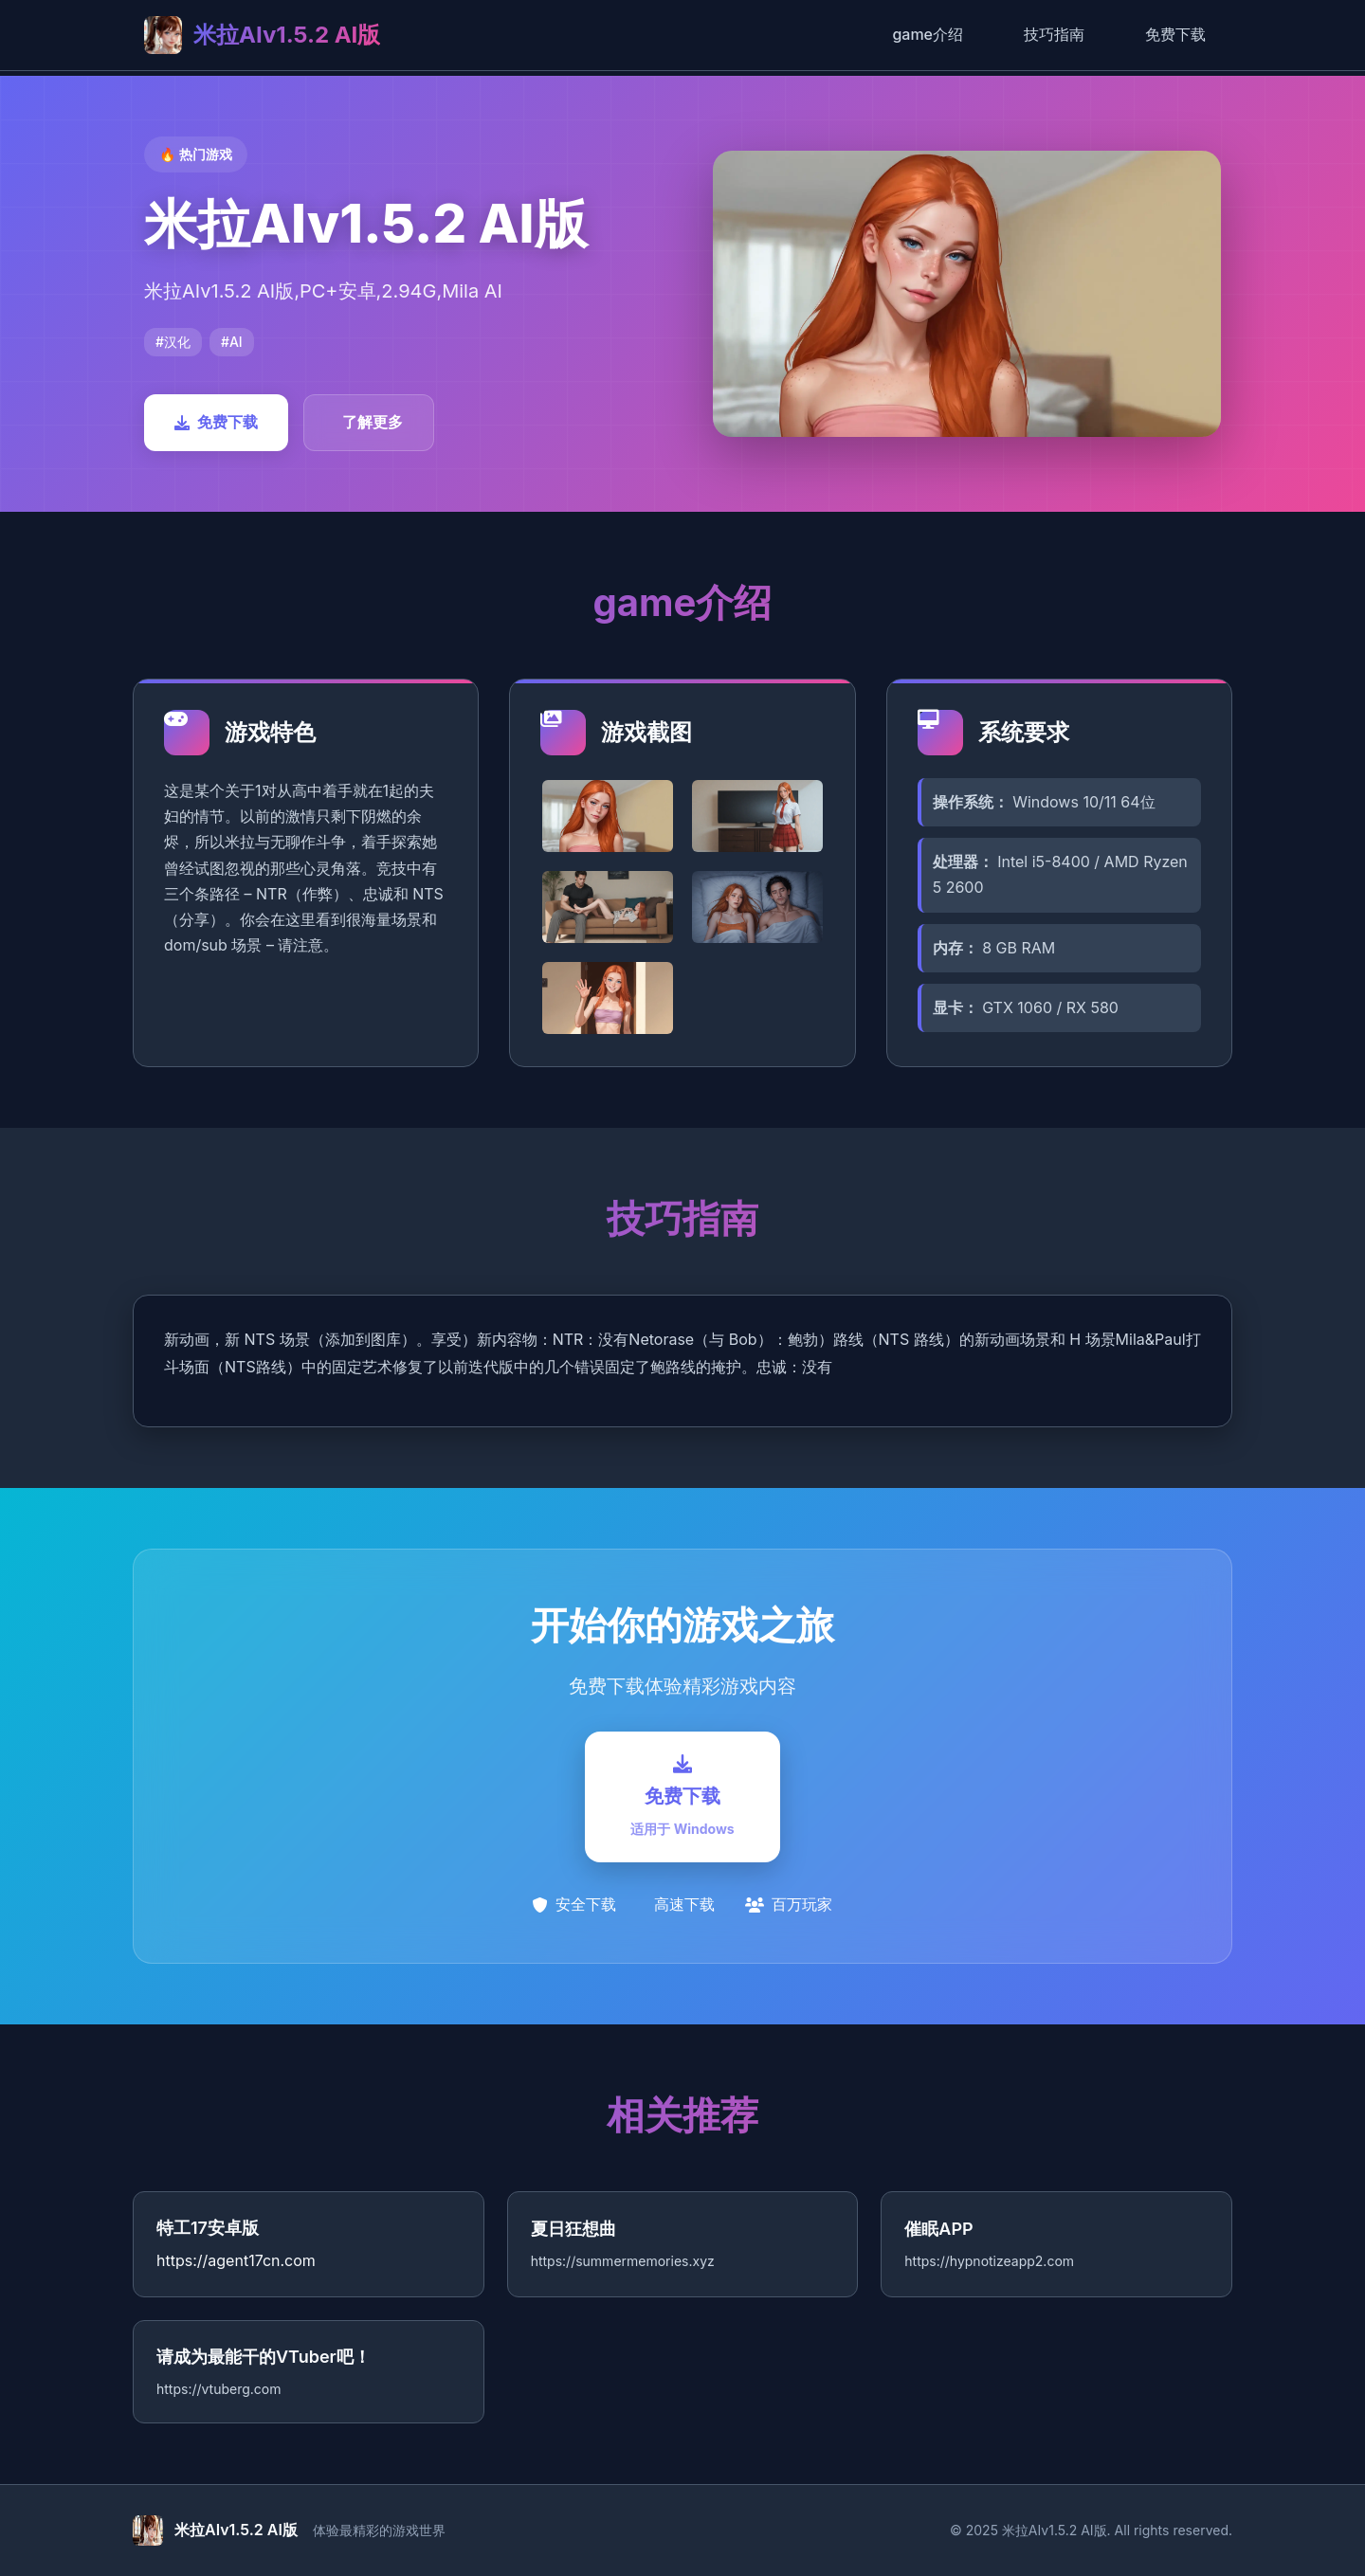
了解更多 (372, 421)
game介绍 (927, 34)
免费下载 (1175, 34)
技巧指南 (1054, 34)
